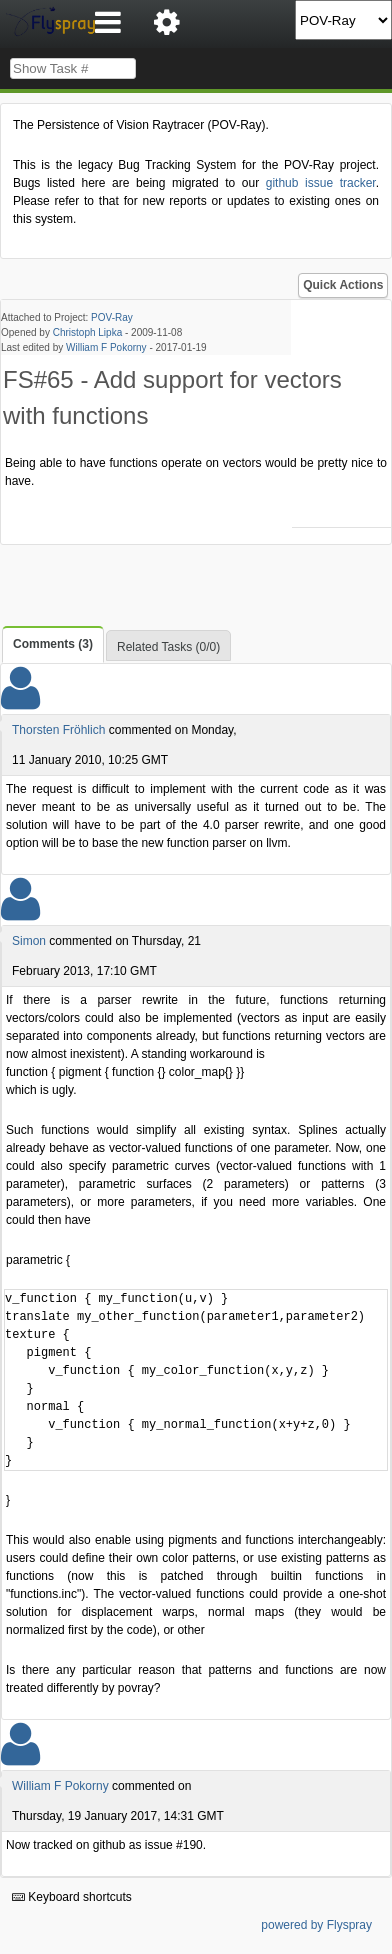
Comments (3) (53, 644)
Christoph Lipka (87, 332)
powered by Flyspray (316, 1925)
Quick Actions (343, 285)
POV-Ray (112, 317)
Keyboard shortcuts (72, 1897)
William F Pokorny (106, 347)
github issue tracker (321, 183)
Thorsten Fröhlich (58, 730)
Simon (29, 941)
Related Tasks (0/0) (168, 647)
